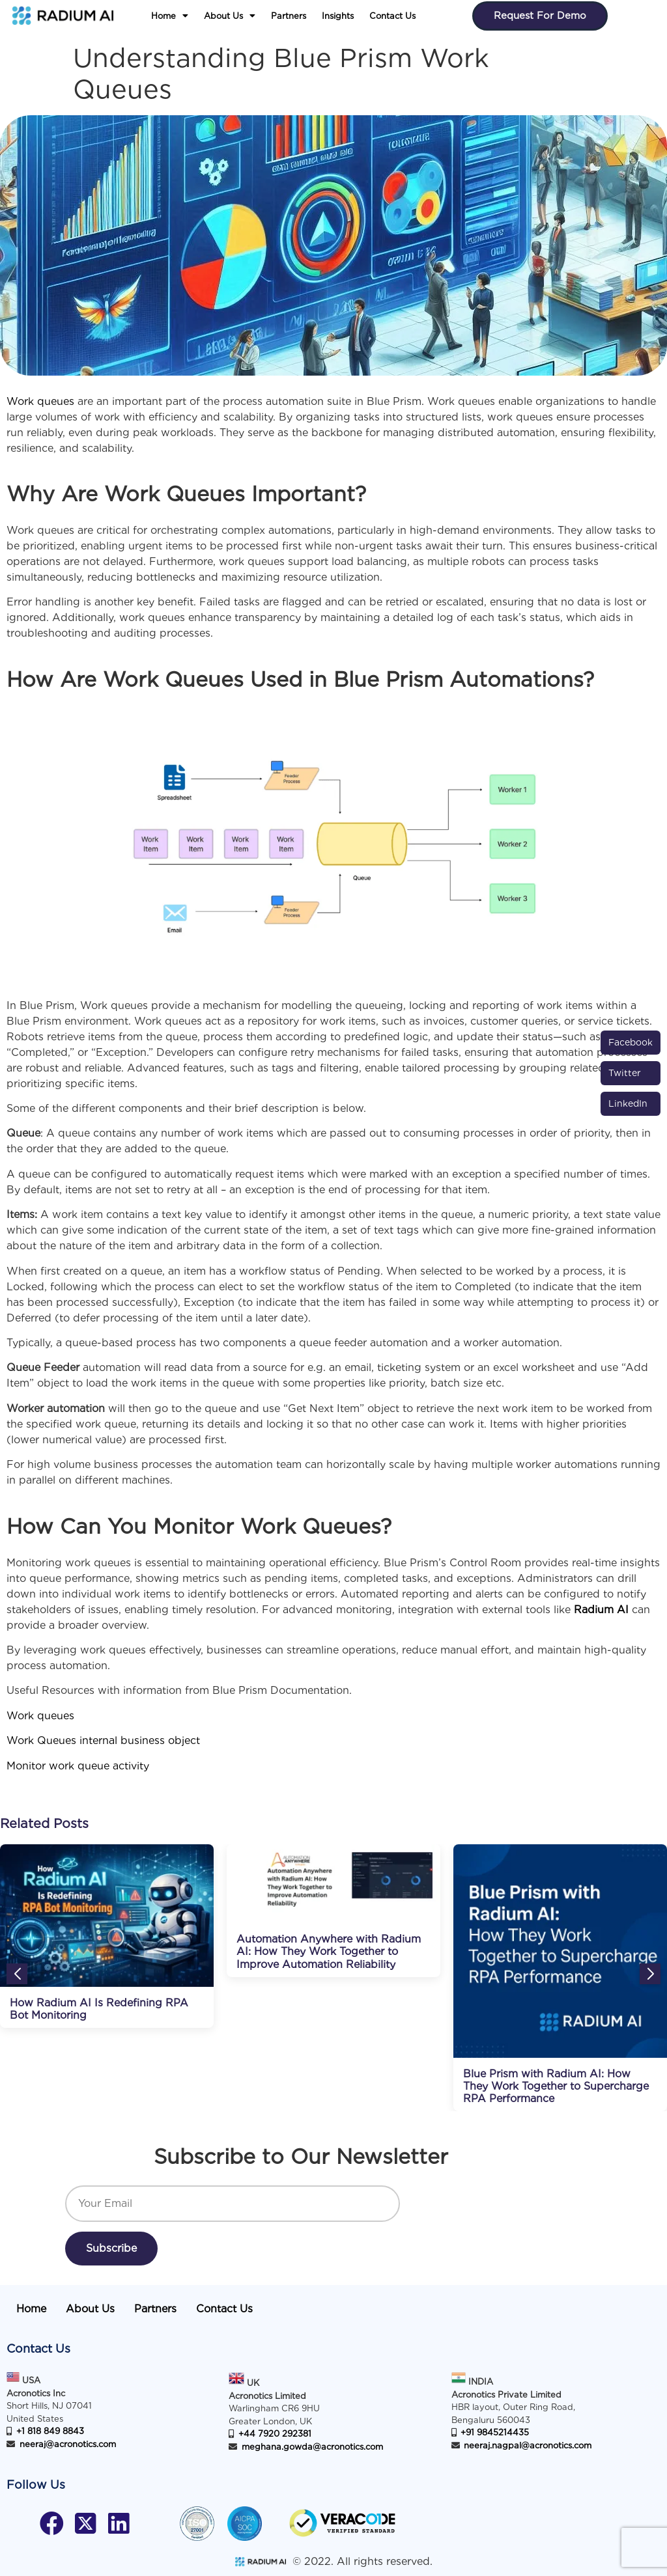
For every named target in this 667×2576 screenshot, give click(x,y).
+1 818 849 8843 (50, 2431)
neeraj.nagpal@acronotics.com (527, 2445)
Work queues (42, 401)
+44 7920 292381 (274, 2434)
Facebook (630, 1042)
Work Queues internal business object (103, 1740)
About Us (229, 16)
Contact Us (392, 16)
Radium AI (601, 1609)
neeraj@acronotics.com (68, 2444)
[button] (169, 16)
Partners (288, 16)
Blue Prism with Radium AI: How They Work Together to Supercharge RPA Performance (556, 2086)
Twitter (624, 1073)
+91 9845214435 (495, 2432)
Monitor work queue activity (78, 1766)
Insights (338, 16)
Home (169, 16)
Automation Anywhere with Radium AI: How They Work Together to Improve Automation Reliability (328, 1951)
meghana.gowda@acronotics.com (312, 2447)
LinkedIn (627, 1103)
